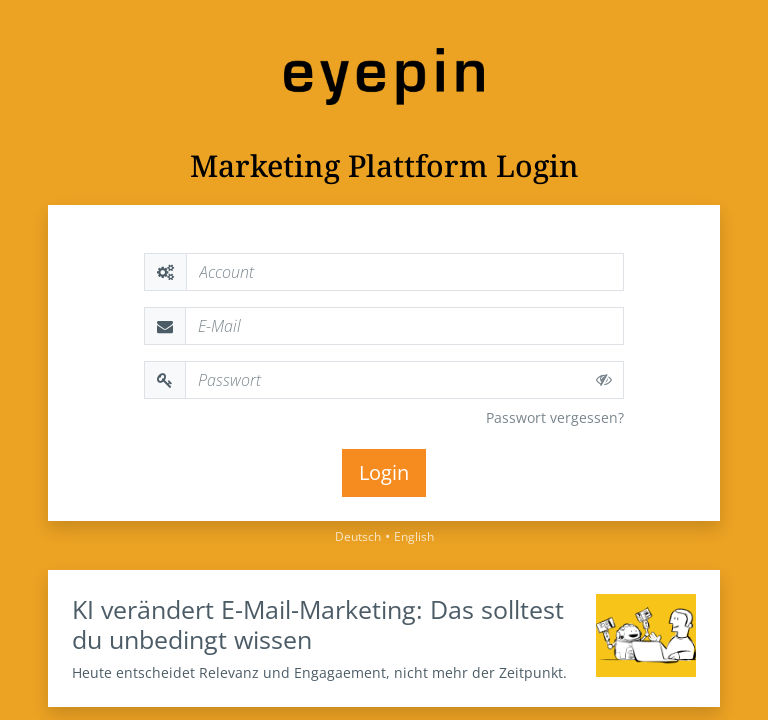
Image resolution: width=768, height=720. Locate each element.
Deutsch (358, 536)
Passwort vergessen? (555, 417)
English (414, 536)
